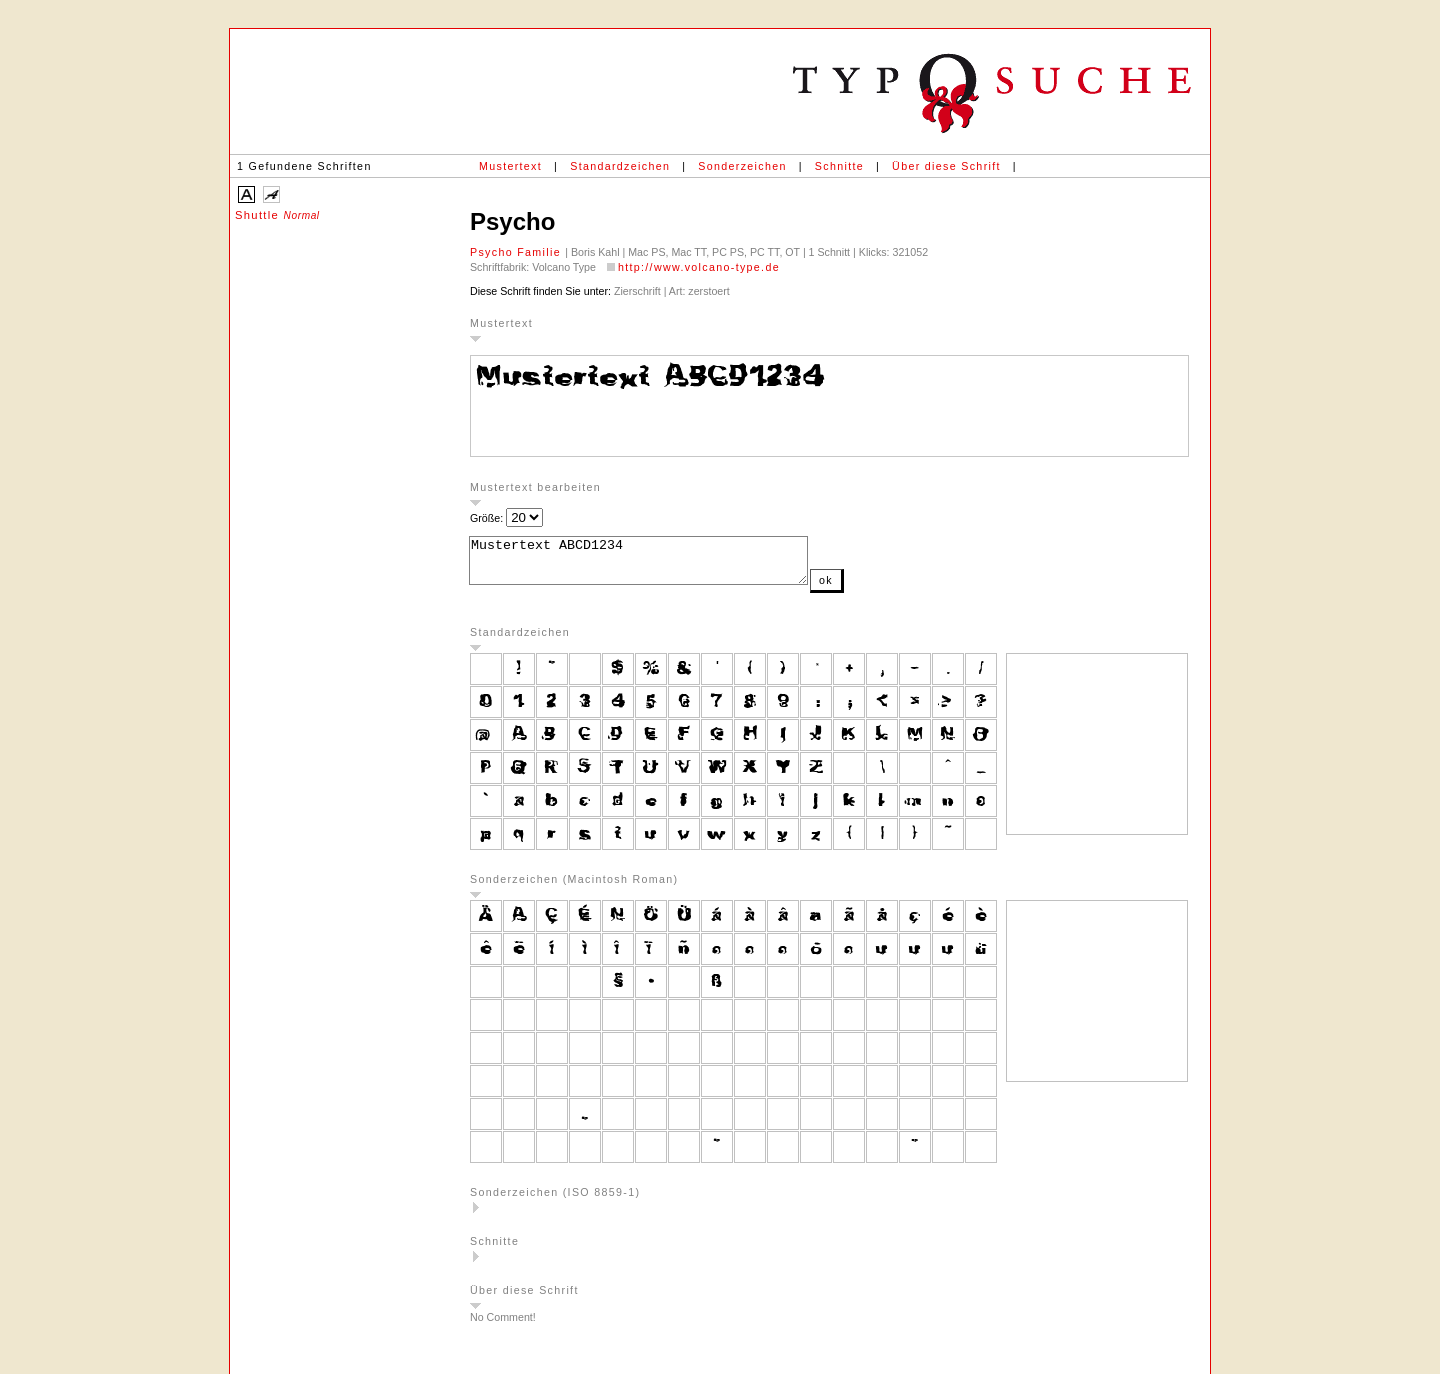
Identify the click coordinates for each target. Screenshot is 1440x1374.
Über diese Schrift (946, 166)
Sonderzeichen (742, 166)
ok (866, 589)
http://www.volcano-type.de (699, 267)
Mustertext (510, 166)
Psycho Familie (517, 252)
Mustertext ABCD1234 (658, 565)
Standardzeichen (620, 166)
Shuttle (277, 215)
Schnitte (839, 166)
